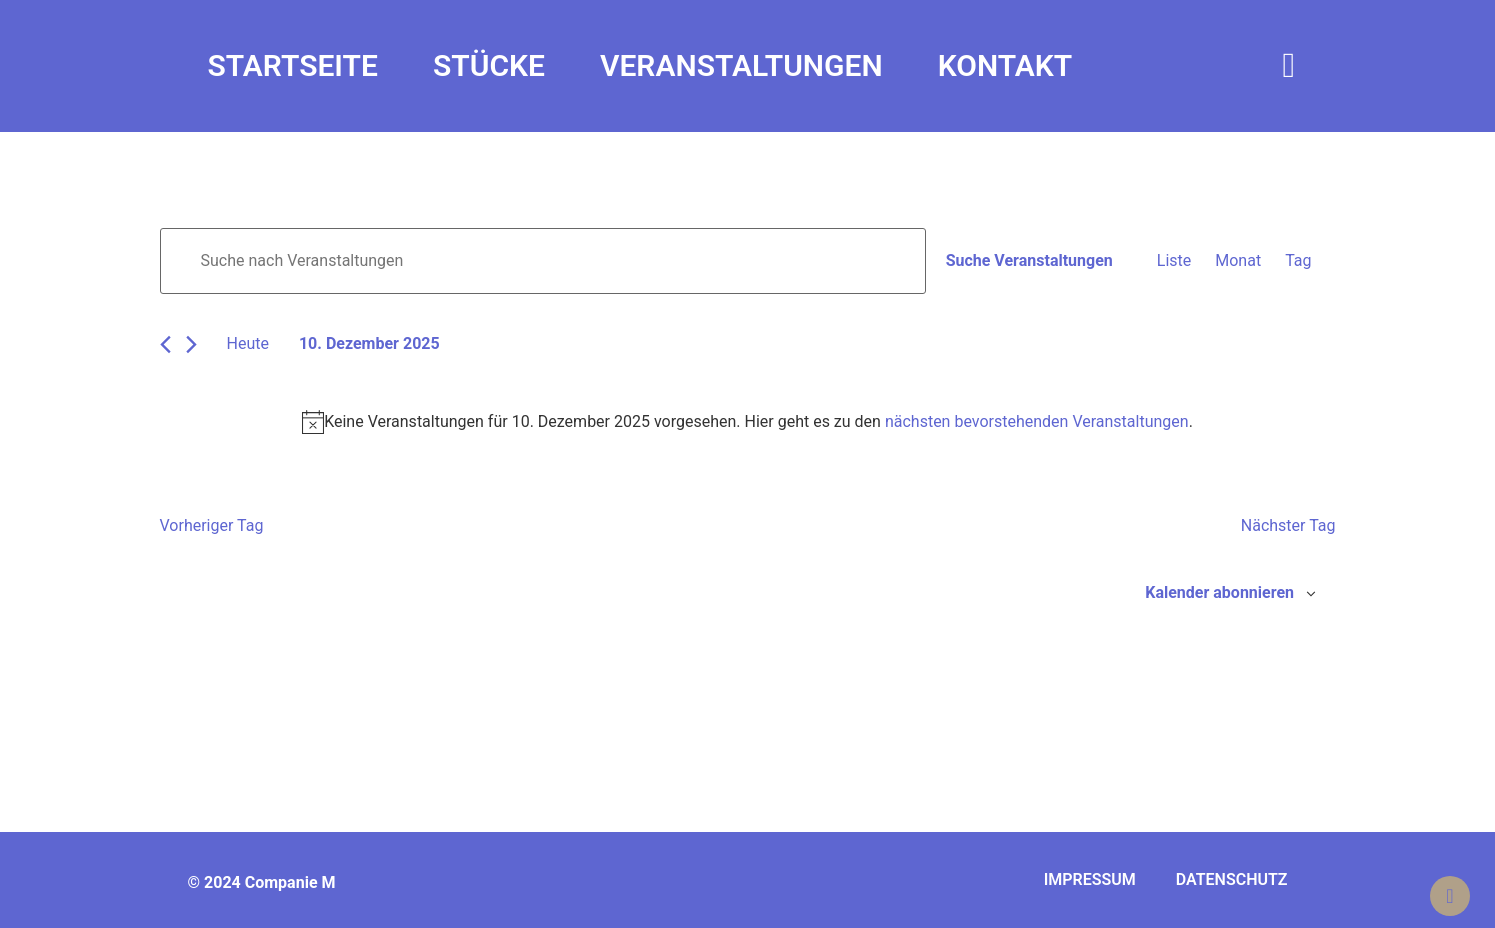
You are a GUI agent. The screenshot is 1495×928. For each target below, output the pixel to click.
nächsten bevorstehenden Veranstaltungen (1037, 421)
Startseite (293, 65)
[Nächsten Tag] (191, 344)
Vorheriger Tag (212, 525)
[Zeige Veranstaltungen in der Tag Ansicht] (1298, 261)
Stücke (489, 65)
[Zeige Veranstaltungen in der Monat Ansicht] (1238, 261)
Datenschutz (1232, 879)
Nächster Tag (1288, 525)
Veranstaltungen (741, 65)
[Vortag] (165, 344)
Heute (248, 343)
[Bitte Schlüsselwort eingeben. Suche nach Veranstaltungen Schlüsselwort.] (543, 261)
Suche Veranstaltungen (1029, 260)
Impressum (1090, 879)
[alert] (748, 422)
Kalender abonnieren (1219, 592)
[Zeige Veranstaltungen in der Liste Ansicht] (1174, 261)
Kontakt (1005, 65)
